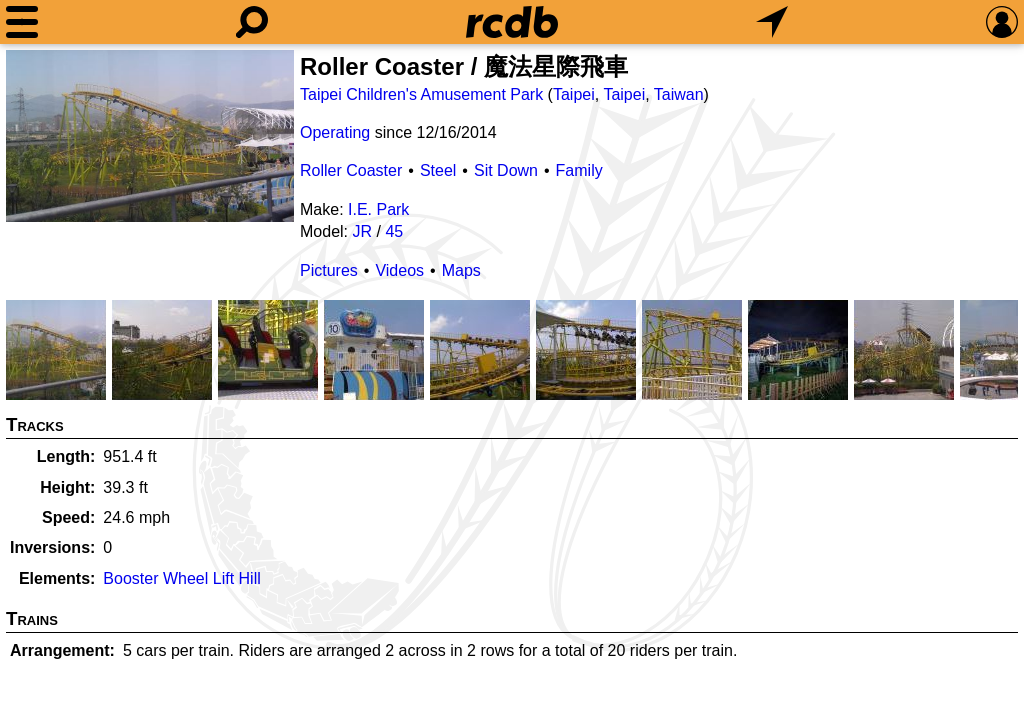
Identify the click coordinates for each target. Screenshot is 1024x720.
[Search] (252, 22)
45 (394, 231)
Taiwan (679, 94)
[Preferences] (1002, 22)
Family (579, 170)
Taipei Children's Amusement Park (421, 94)
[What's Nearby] (772, 22)
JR (362, 231)
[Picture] (150, 136)
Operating (335, 132)
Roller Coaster (351, 170)
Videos (399, 270)
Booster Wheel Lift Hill (181, 578)
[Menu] (22, 22)
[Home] (512, 22)
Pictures (329, 270)
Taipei (574, 94)
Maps (461, 270)
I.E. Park (378, 209)
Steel (438, 170)
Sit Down (506, 170)
